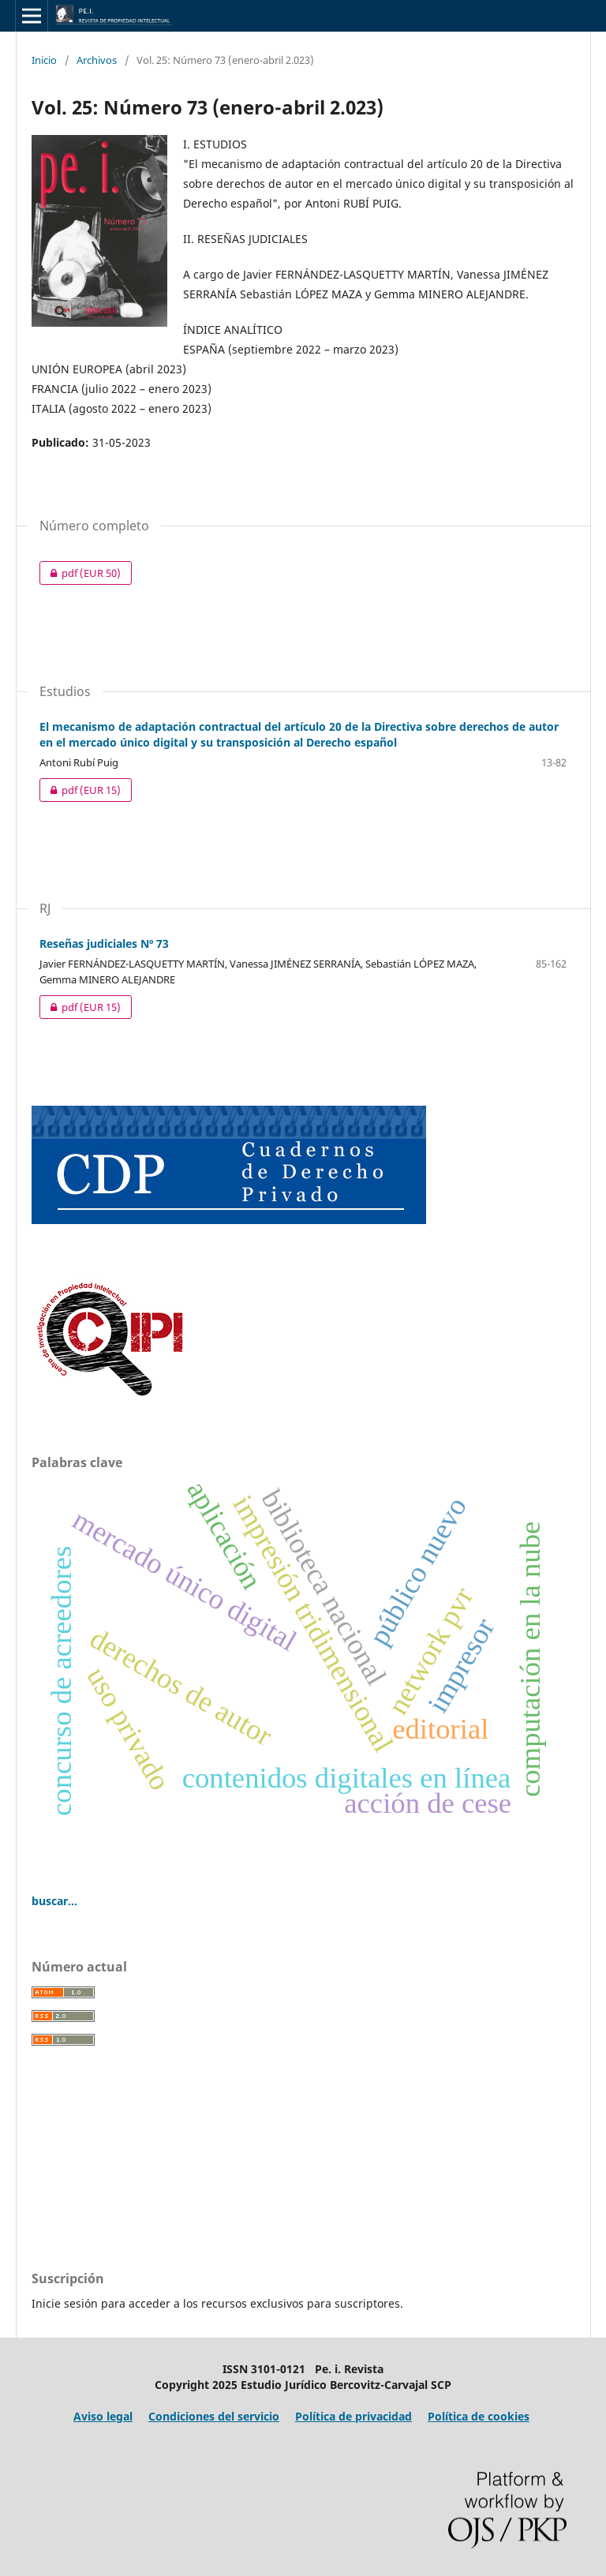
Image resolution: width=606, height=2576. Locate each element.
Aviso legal (103, 2416)
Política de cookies (478, 2416)
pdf (80, 573)
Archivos (97, 60)
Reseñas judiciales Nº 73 (104, 943)
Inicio (44, 60)
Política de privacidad (353, 2416)
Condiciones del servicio (213, 2416)
